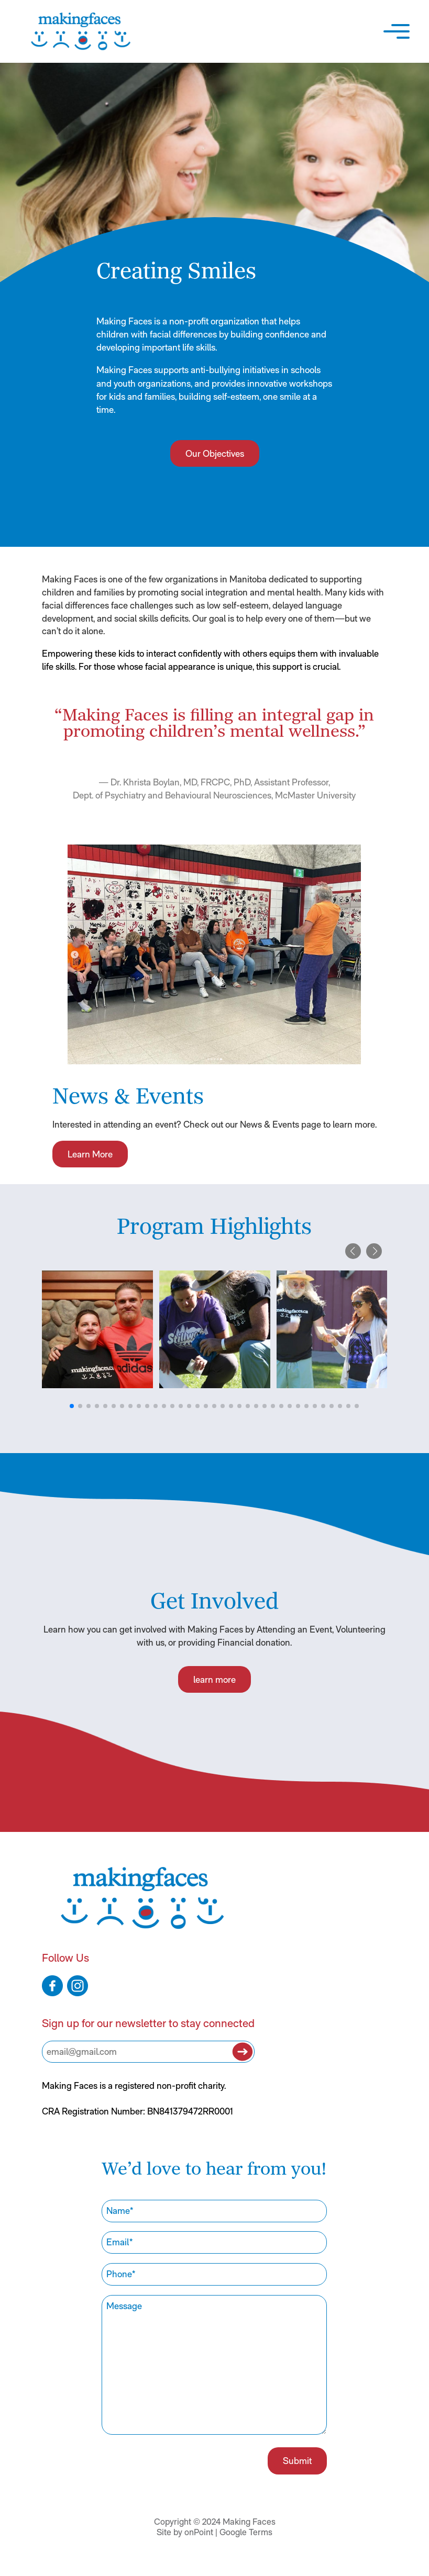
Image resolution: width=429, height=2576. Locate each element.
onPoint (198, 2537)
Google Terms (245, 2537)
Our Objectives (214, 455)
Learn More (89, 1146)
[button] (394, 31)
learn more (214, 1678)
